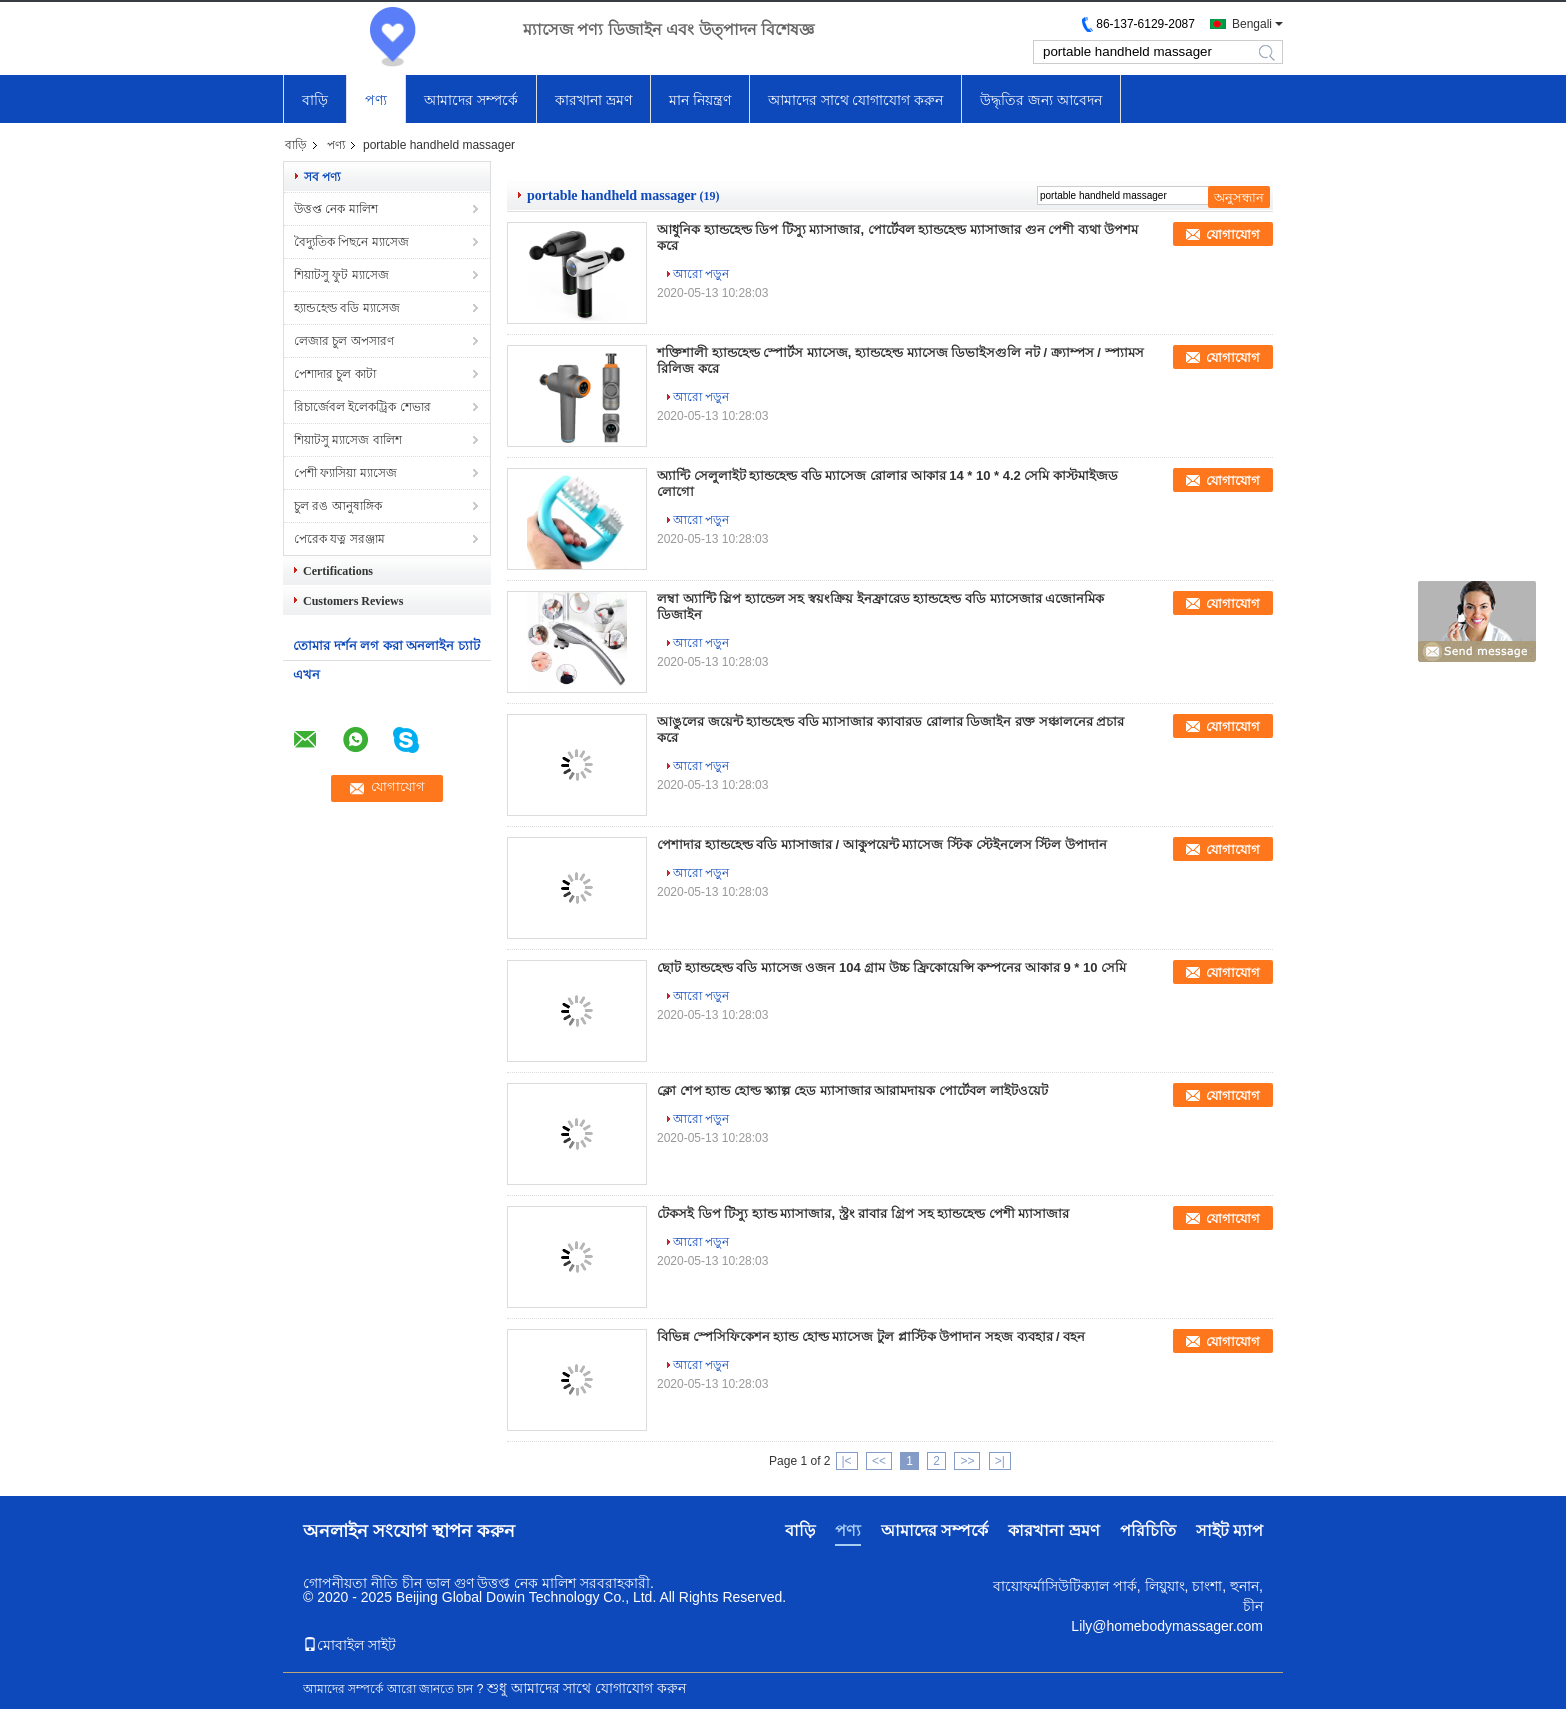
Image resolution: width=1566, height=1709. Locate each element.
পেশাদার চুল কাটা (335, 374)
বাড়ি (315, 100)
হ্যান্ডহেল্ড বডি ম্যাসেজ (347, 308)
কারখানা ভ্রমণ (593, 100)
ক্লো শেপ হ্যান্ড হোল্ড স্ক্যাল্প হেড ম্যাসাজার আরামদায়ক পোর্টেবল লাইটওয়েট (852, 1090)
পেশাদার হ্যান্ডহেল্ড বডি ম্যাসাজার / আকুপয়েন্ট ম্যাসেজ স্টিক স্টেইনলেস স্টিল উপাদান (882, 844)
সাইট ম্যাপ (1229, 1530)
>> (967, 1461)
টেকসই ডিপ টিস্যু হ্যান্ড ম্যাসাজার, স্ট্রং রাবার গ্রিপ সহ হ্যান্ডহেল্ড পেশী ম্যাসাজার (863, 1213)
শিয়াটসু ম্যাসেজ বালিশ (348, 440)
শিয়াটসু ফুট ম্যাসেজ (341, 275)
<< (879, 1461)
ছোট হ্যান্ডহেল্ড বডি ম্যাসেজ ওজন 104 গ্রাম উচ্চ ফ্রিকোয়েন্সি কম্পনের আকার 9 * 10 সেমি (891, 967)
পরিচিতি (1148, 1530)
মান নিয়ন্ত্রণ (700, 100)
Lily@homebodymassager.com (1167, 1626)
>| (1000, 1461)
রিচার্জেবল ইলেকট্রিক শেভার (362, 407)
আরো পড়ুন (701, 274)
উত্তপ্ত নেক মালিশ (336, 209)
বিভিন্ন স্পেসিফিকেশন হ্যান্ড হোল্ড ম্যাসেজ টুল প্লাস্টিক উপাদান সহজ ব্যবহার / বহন (871, 1336)
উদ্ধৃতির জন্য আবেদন (1041, 100)
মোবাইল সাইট (349, 1645)
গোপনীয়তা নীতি (350, 1583)
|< (847, 1461)
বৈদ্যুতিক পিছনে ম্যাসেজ (351, 242)
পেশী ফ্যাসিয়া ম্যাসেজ (345, 473)
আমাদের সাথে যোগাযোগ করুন (856, 100)
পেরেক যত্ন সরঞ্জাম (339, 539)
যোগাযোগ (1233, 234)
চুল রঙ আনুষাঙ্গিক (338, 506)
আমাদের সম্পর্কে (471, 100)
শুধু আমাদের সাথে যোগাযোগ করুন (587, 1688)
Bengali (1252, 24)
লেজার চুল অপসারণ (344, 341)
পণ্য (376, 100)
